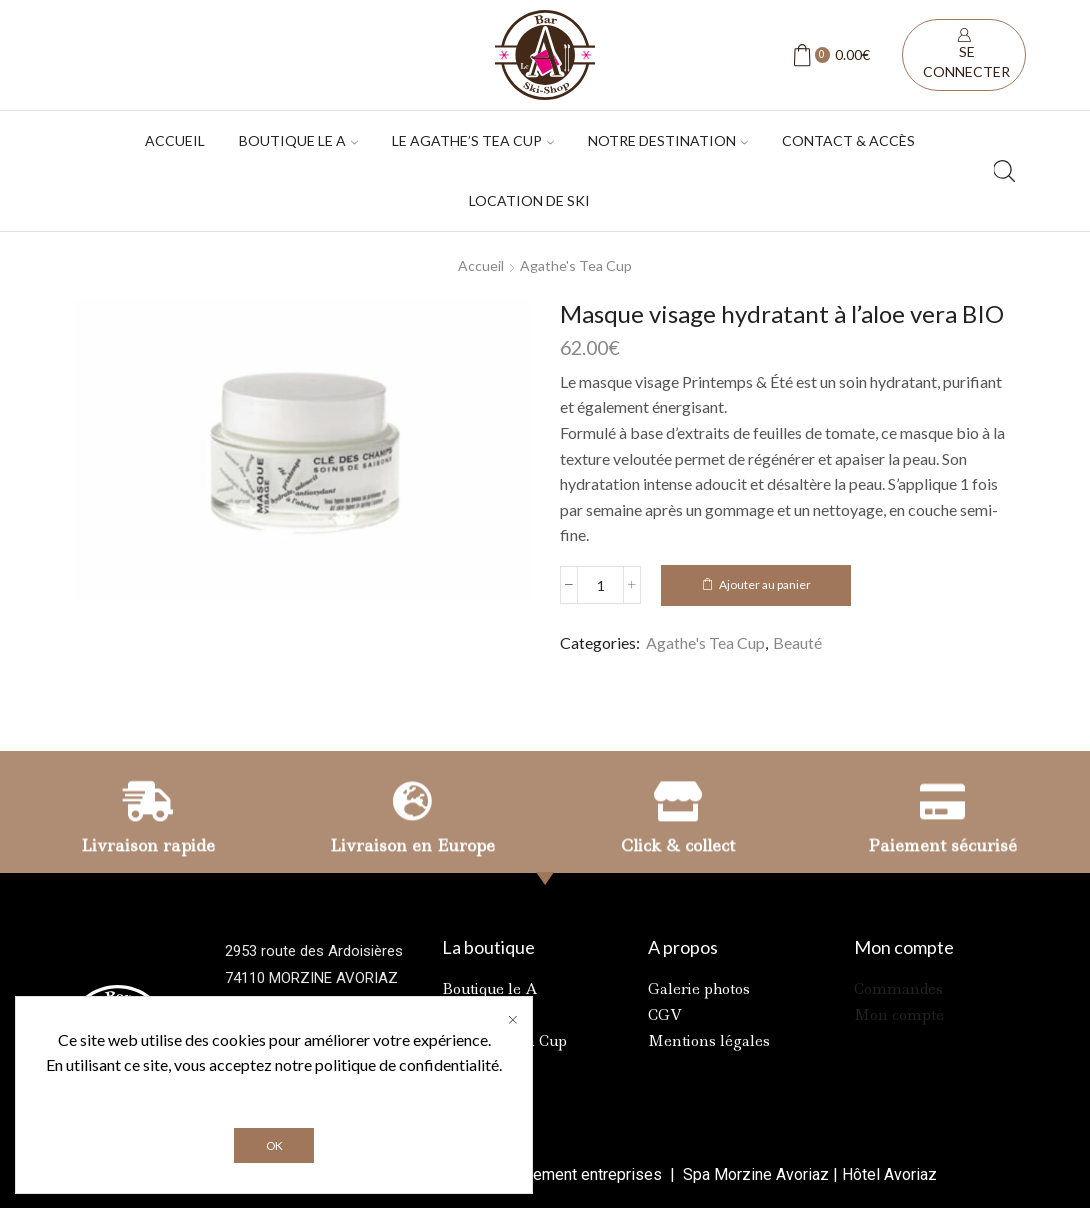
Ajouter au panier (765, 584)
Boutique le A (490, 989)
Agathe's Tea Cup (576, 265)
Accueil (175, 140)
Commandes (898, 989)
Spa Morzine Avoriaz (754, 1174)
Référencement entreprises (567, 1174)
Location (472, 1015)
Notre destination (668, 140)
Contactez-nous (279, 1086)
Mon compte (899, 1015)
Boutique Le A (298, 140)
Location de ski (529, 200)
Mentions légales (709, 1041)
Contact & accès (848, 140)
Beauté (797, 642)
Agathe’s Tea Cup (504, 1041)
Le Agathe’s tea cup (473, 140)
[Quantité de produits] (600, 585)
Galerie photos (699, 989)
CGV (665, 1015)
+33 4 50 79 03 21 (320, 1032)
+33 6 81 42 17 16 (349, 1059)
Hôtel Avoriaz (889, 1174)
